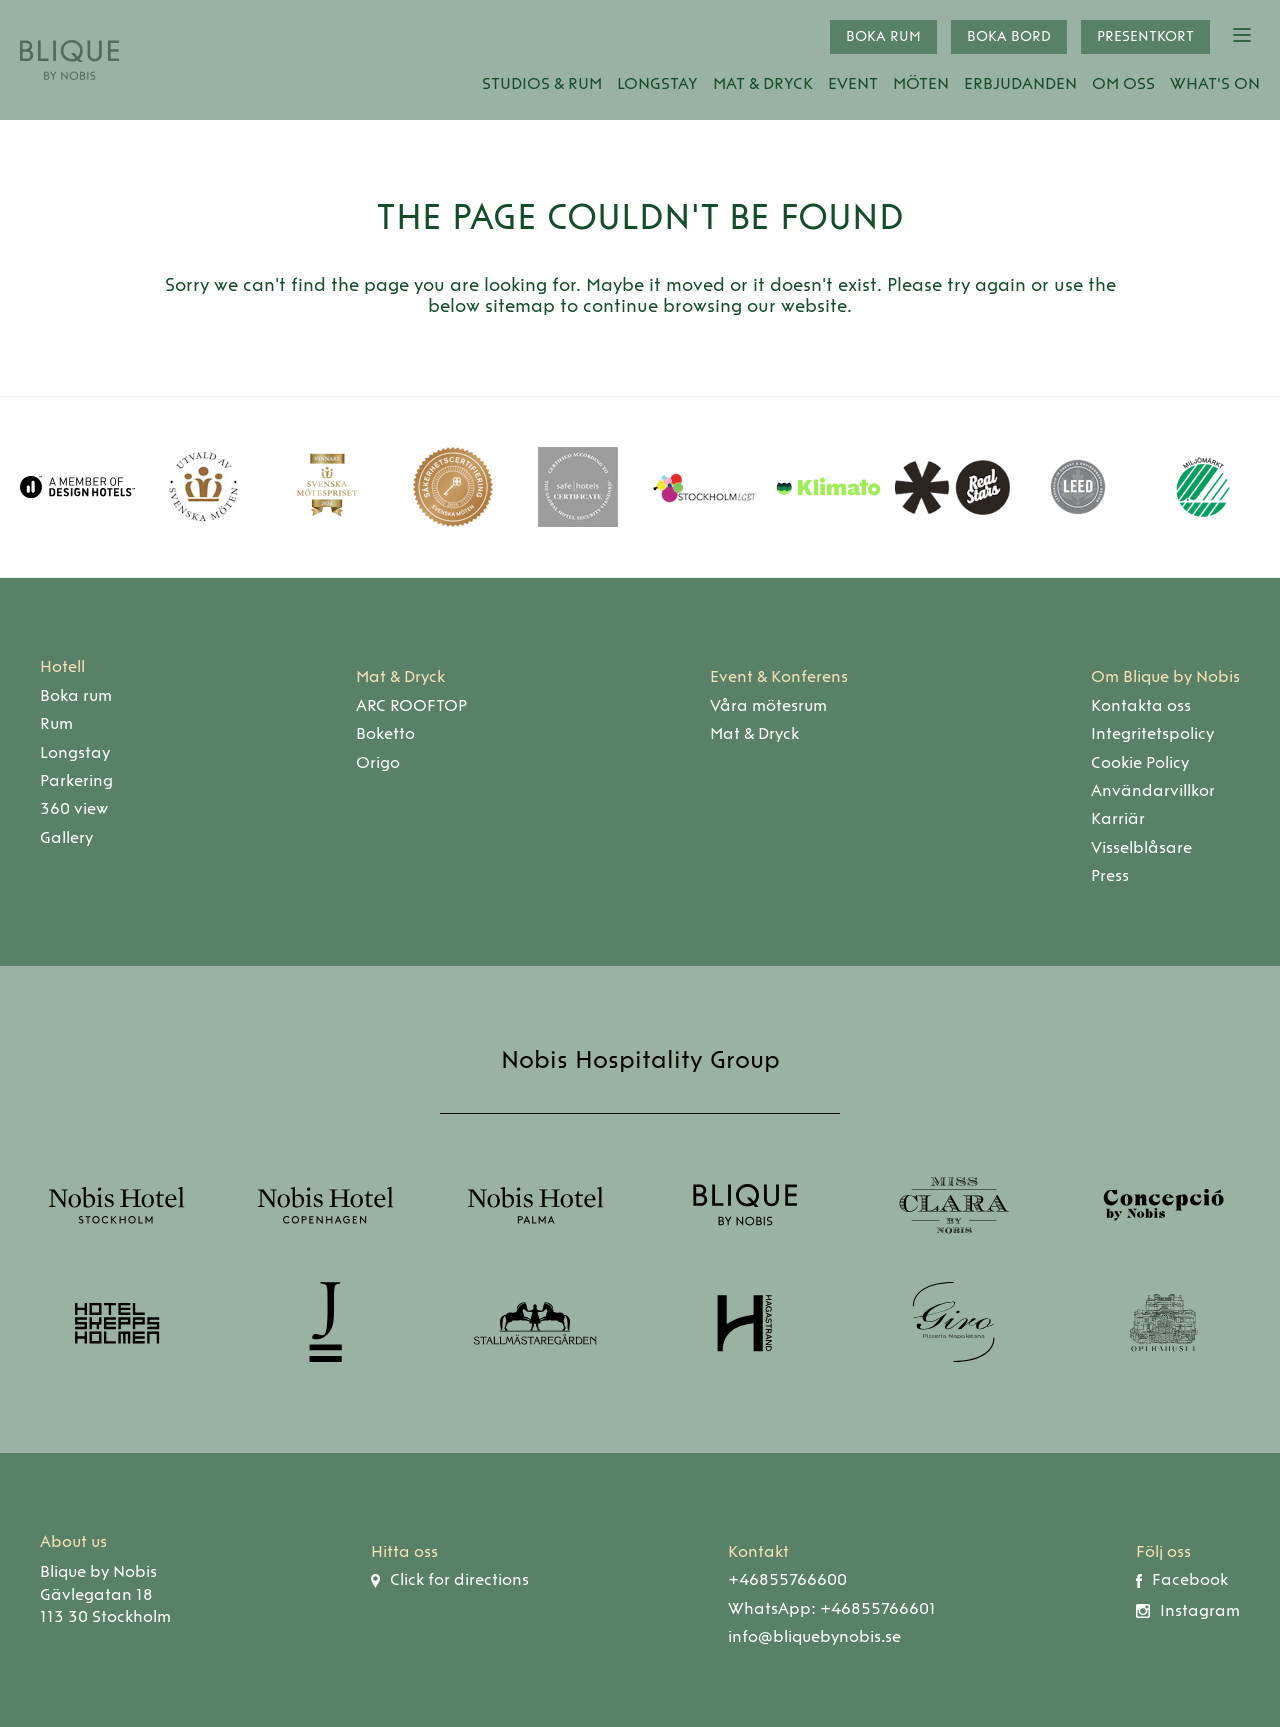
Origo (378, 762)
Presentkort (1145, 36)
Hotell (62, 666)
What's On (1215, 83)
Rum (56, 723)
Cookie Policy (1140, 762)
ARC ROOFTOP (411, 705)
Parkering (76, 780)
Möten (921, 83)
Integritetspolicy (1152, 733)
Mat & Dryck (763, 83)
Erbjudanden (1020, 83)
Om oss (1123, 83)
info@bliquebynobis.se (814, 1636)
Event (853, 83)
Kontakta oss (1141, 705)
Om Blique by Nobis (1165, 676)
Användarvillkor (1153, 790)
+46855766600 (787, 1579)
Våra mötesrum (768, 705)
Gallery (66, 837)
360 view (74, 808)
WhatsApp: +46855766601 (832, 1608)
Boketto (385, 733)
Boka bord (1009, 36)
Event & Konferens (779, 676)
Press (1110, 875)
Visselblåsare (1141, 847)
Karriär (1118, 818)
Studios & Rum (542, 83)
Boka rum (883, 36)
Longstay (657, 83)
